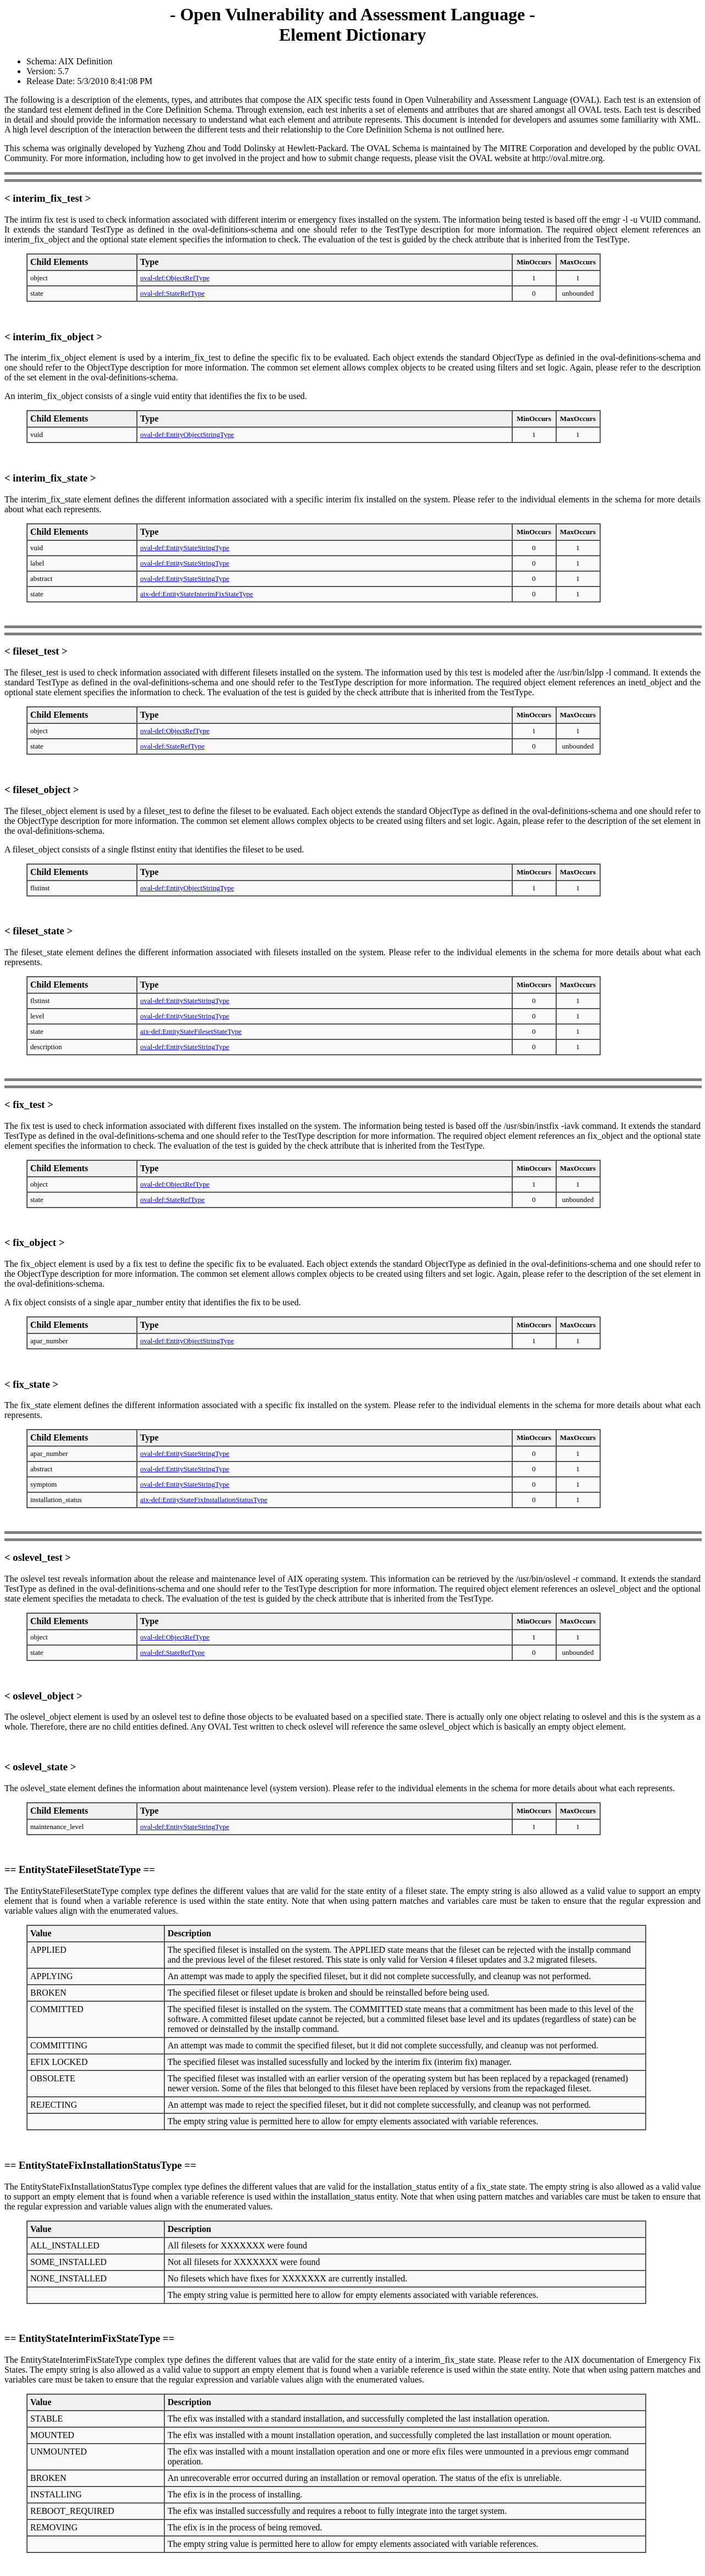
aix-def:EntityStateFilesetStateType (191, 1031)
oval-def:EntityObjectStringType (187, 434)
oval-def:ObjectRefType (174, 278)
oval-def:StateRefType (172, 293)
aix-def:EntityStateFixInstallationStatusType (204, 1499)
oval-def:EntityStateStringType (184, 548)
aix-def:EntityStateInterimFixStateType (196, 594)
